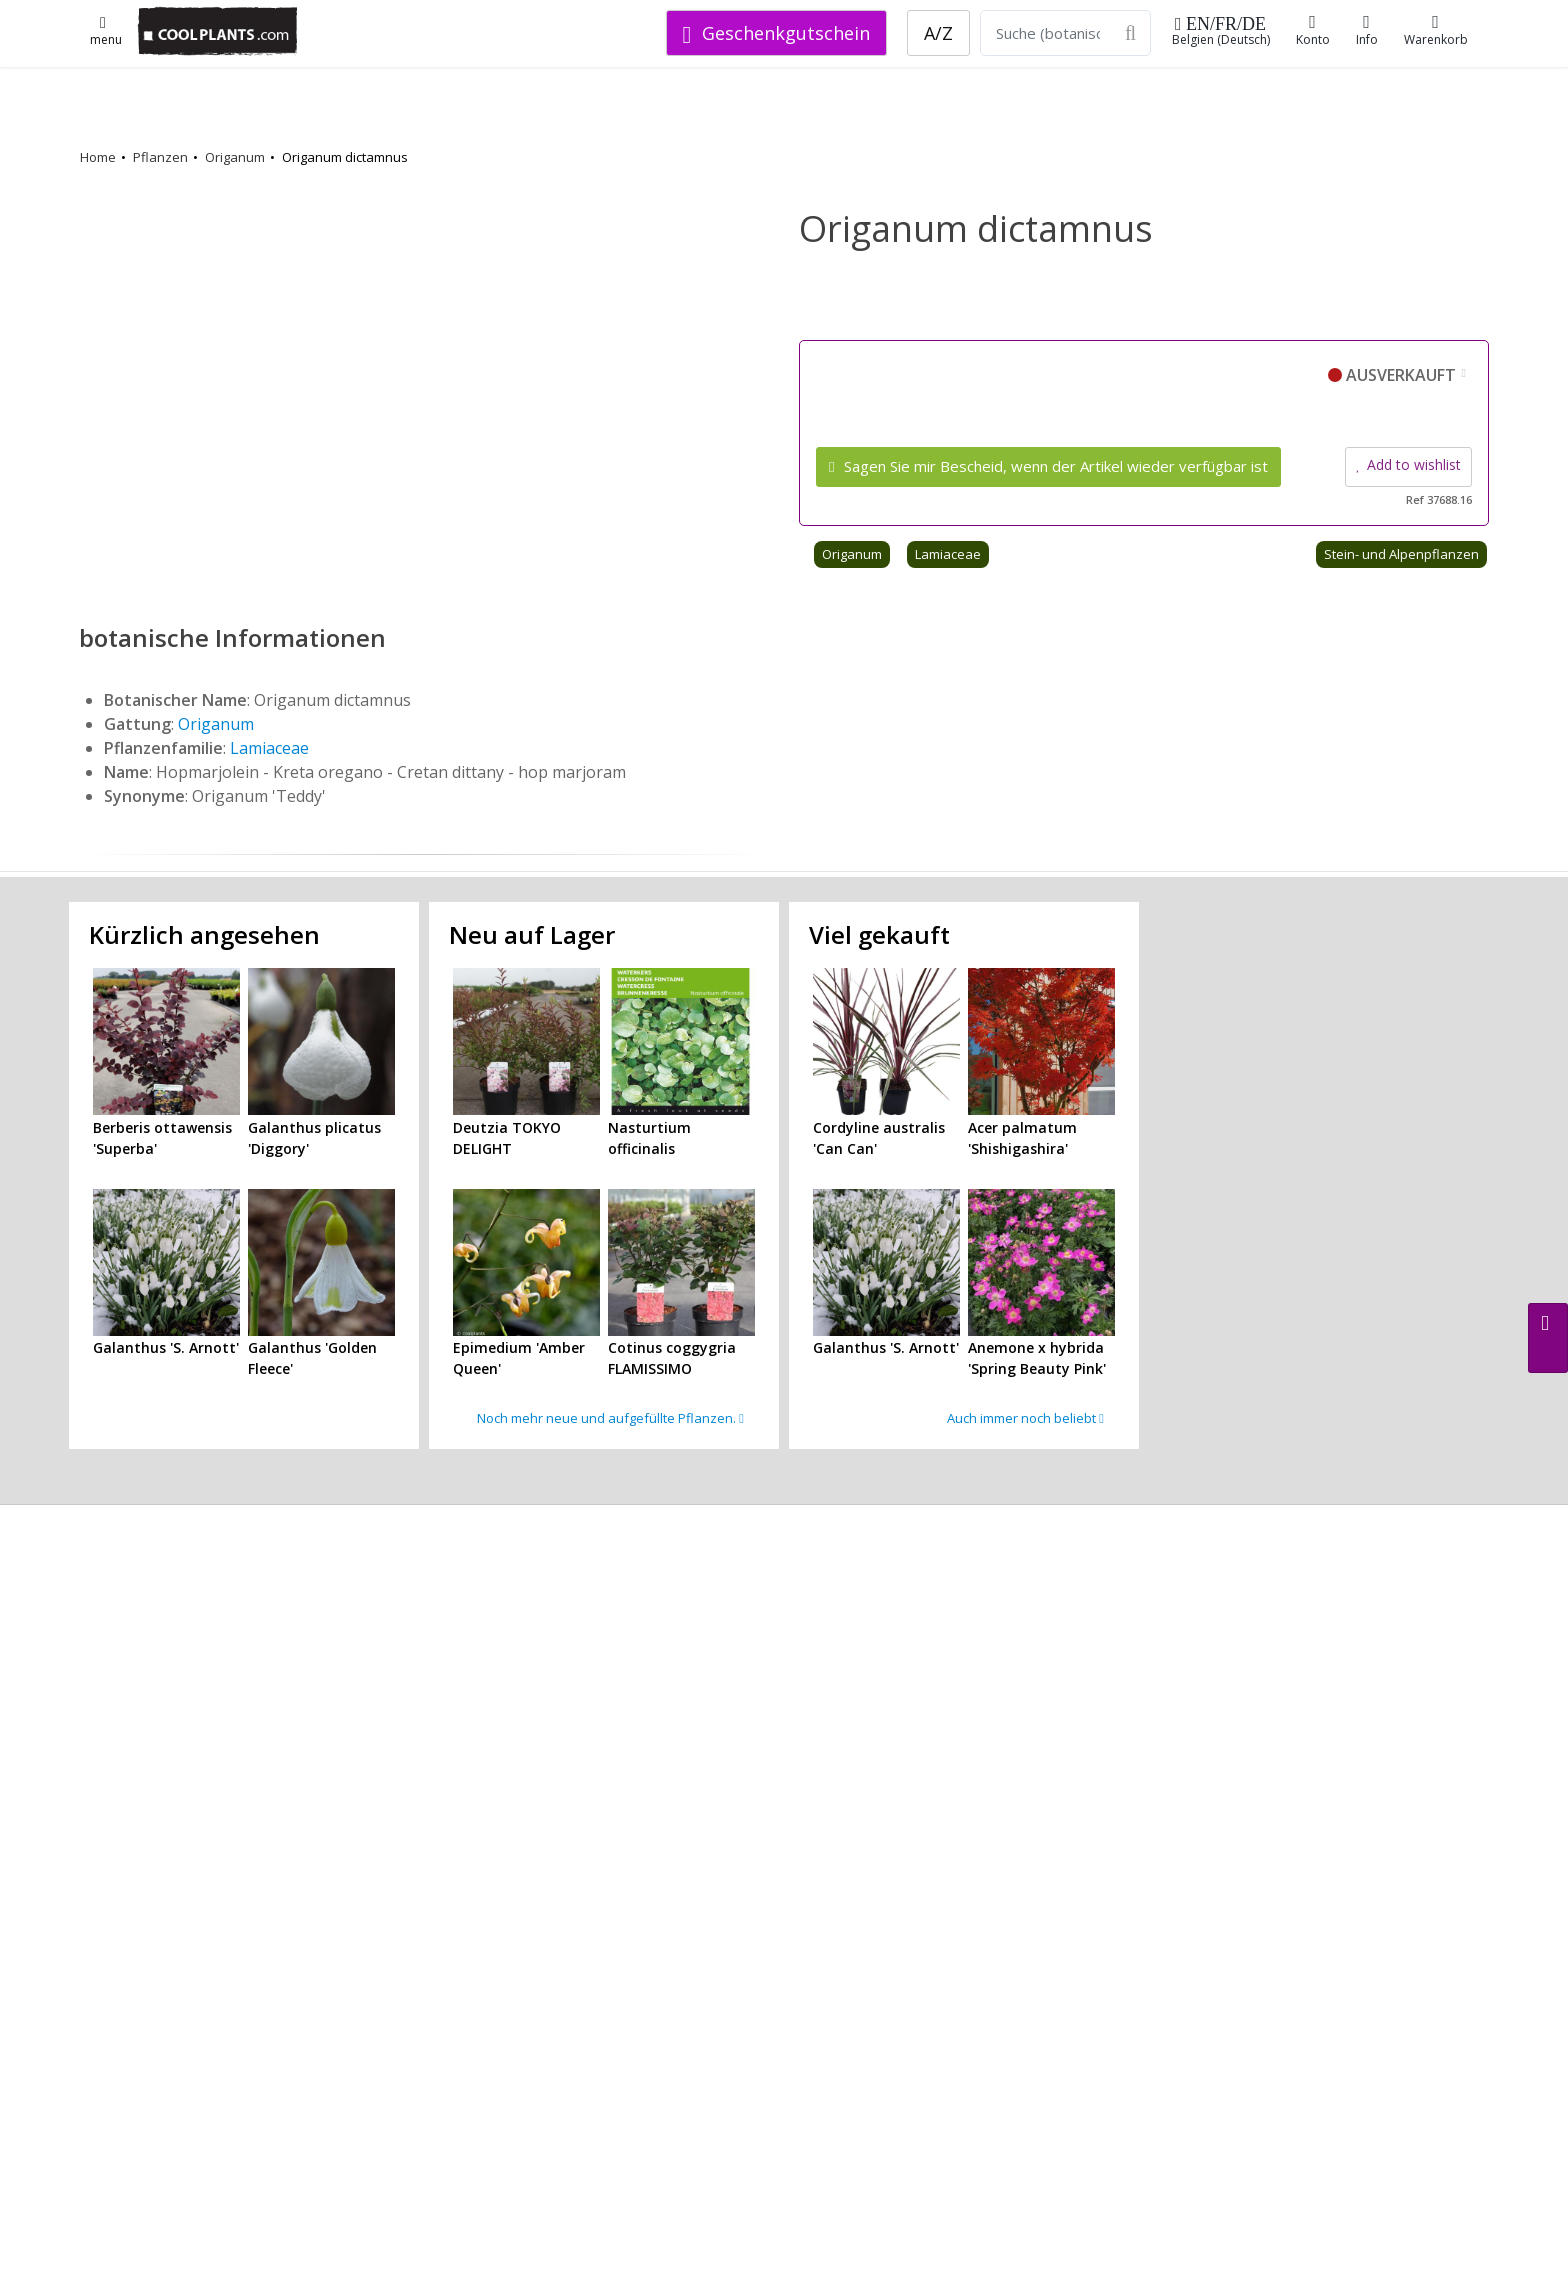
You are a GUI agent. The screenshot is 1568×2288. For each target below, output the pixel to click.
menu (106, 32)
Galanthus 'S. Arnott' (166, 1347)
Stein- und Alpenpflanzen (1401, 554)
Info (1367, 30)
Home (98, 157)
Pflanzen (160, 157)
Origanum (235, 157)
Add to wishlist (1408, 464)
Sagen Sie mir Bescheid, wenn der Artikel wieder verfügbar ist (1048, 466)
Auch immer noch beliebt (1025, 1418)
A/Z (938, 33)
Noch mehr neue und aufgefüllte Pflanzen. (610, 1418)
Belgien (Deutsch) (1221, 31)
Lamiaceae (948, 554)
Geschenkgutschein (777, 33)
